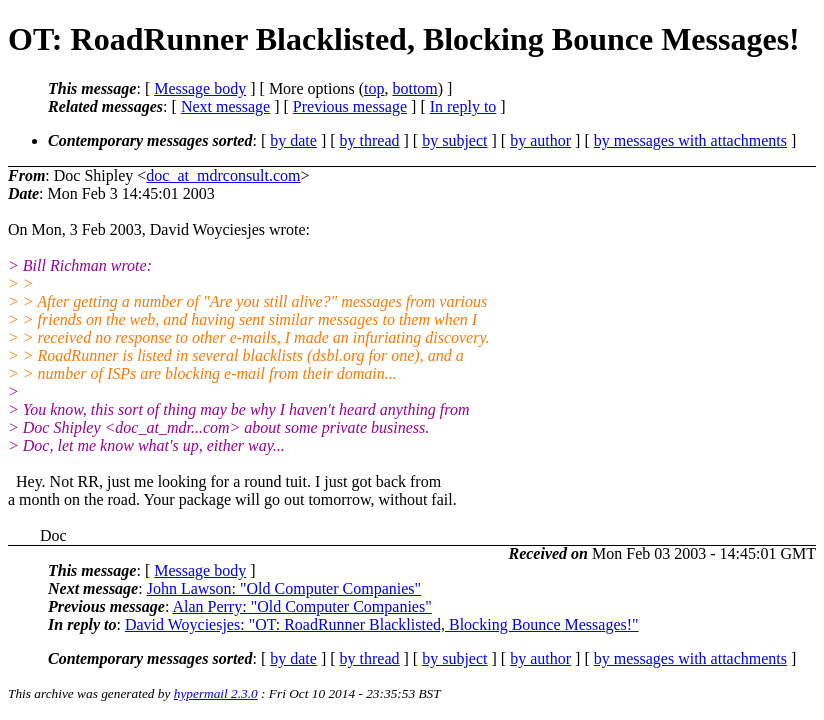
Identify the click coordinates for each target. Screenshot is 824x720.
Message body (200, 88)
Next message (225, 106)
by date (293, 140)
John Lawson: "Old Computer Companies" (284, 588)
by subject (454, 140)
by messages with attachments (690, 140)
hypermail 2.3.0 (216, 693)
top (374, 88)
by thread (370, 140)
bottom (414, 88)
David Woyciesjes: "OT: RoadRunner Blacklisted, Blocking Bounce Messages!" (382, 624)
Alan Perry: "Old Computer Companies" (301, 606)
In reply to (463, 106)
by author (540, 140)
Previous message (350, 106)
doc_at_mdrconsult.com (223, 175)
